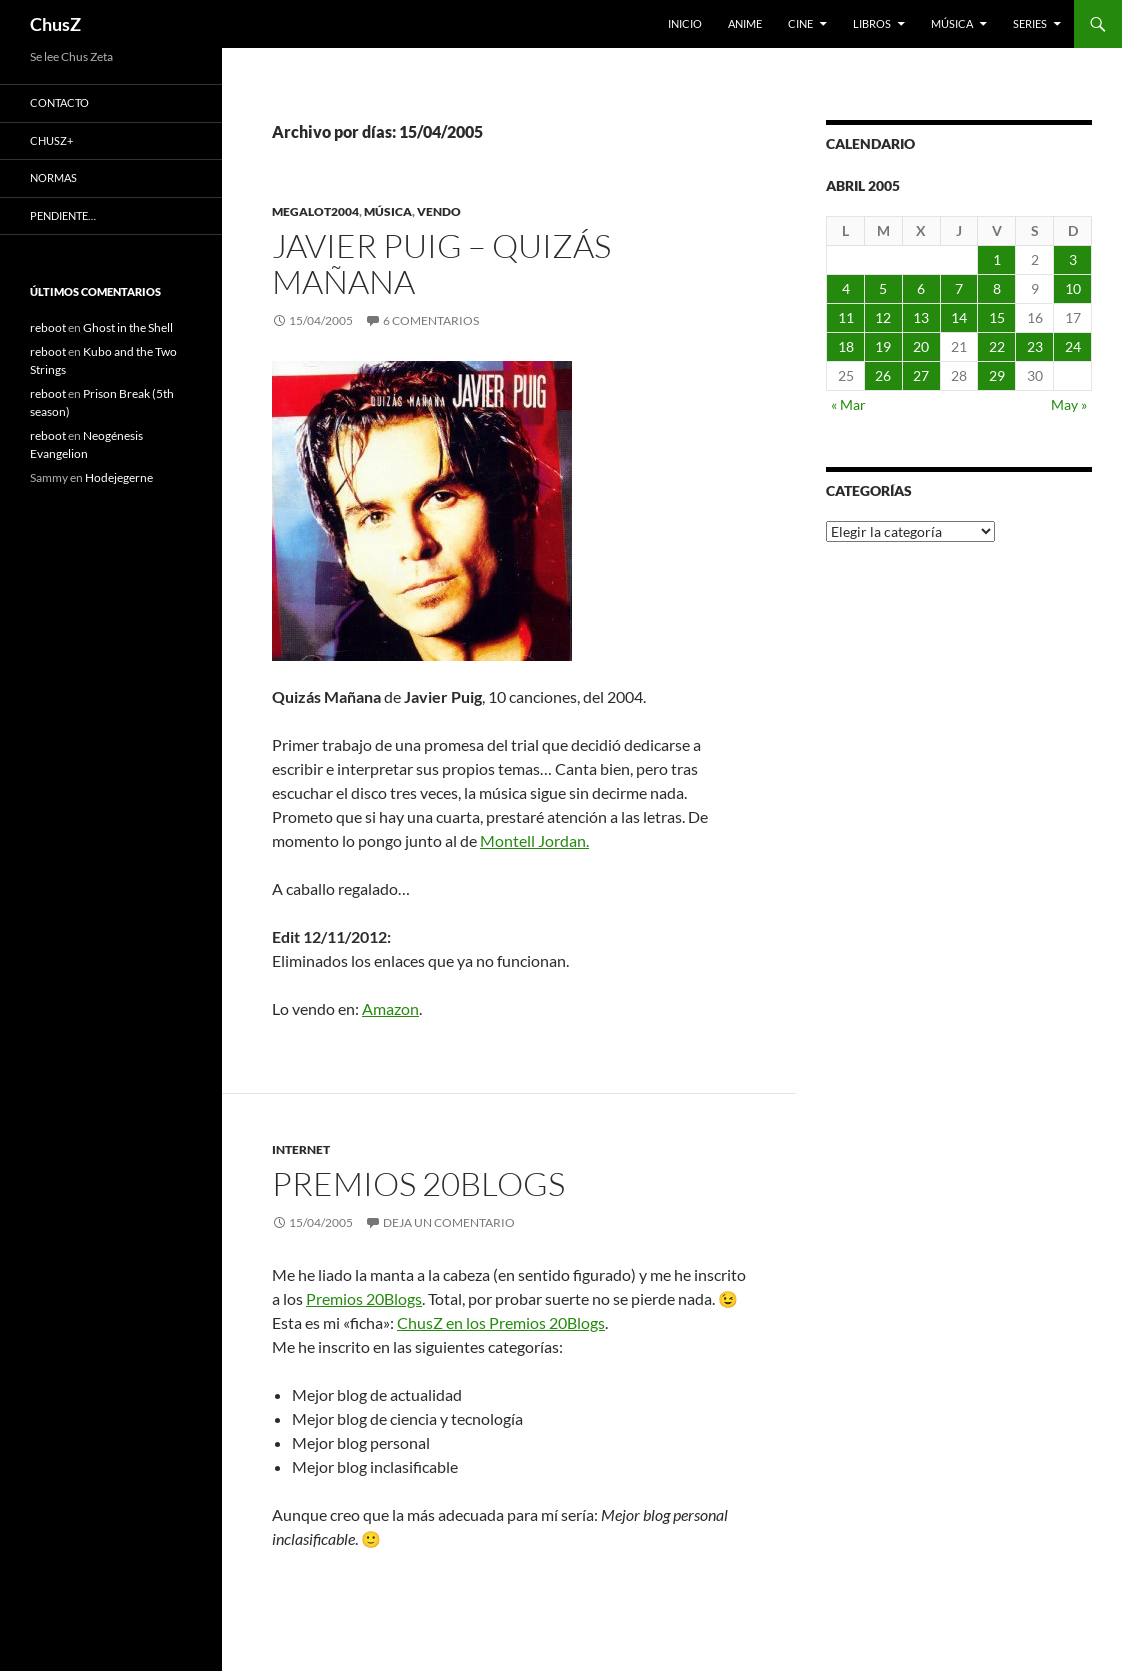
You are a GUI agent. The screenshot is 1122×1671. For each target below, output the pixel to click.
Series (1030, 23)
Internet (301, 1149)
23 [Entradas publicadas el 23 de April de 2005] (1035, 346)
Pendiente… (63, 215)
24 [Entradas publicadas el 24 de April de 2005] (1073, 346)
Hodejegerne (119, 477)
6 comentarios (431, 320)
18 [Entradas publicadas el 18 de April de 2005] (846, 346)
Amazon (390, 1008)
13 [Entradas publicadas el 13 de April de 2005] (921, 317)
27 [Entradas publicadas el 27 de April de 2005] (921, 375)
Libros (872, 23)
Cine (800, 23)
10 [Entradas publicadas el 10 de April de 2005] (1073, 288)
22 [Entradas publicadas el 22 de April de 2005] (997, 346)
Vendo (439, 211)
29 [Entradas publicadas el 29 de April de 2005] (997, 375)
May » (1069, 404)
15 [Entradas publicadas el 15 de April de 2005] (997, 317)
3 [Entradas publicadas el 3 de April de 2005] (1073, 259)
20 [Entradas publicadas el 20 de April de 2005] (921, 346)
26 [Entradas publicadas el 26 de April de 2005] (883, 375)
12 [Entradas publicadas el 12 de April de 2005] (883, 317)
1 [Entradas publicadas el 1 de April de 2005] (997, 259)
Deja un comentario (449, 1222)
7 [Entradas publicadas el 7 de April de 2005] (959, 288)
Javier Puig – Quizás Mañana (441, 263)
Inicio (685, 23)
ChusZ (55, 24)
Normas (53, 177)
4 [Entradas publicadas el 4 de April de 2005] (846, 288)
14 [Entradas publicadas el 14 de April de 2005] (959, 317)
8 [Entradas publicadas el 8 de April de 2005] (997, 288)
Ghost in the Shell (128, 327)
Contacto (59, 102)
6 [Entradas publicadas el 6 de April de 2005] (921, 288)
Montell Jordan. (534, 840)
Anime (745, 23)
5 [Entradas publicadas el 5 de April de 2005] (883, 288)
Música (952, 23)
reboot (48, 327)
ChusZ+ (51, 140)
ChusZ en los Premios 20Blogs (501, 1322)
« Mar (848, 404)
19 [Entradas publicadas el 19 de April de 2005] (883, 346)
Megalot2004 (315, 211)
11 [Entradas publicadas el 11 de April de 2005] (846, 317)
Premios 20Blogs (418, 1183)
